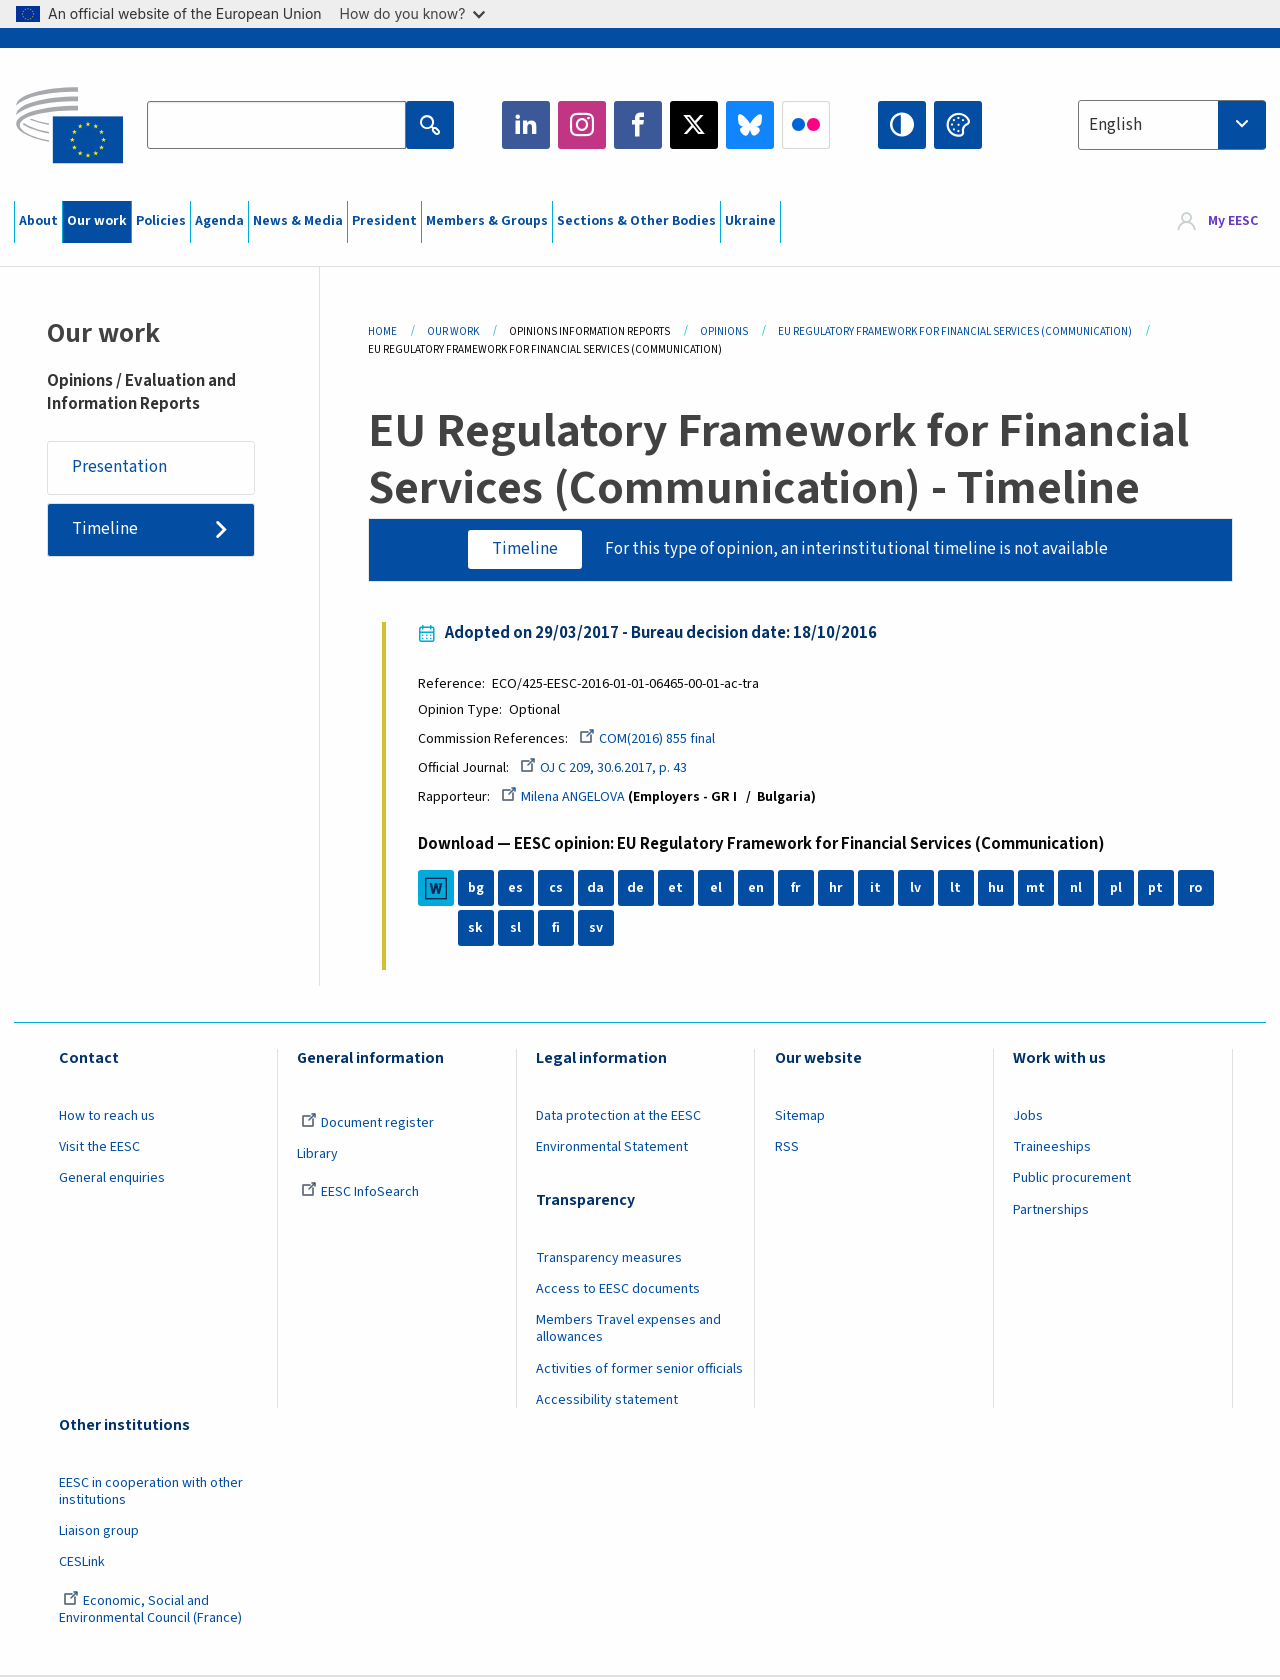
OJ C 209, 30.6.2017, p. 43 (606, 769)
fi (558, 930)
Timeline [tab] (525, 549)
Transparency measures (609, 1259)
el (718, 890)
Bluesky (750, 125)
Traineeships (1052, 1148)
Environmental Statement (612, 1148)
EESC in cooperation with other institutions (151, 1492)
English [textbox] (1115, 125)
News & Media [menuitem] (298, 221)
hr (838, 890)
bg (478, 890)
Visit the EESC (99, 1148)
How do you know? (413, 13)
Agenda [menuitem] (219, 221)
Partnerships (1051, 1211)
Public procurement (1072, 1180)
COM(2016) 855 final (649, 740)
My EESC (1233, 222)
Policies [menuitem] (161, 221)
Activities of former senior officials (639, 1370)
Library (317, 1155)
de (637, 890)
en (758, 890)
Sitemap (800, 1117)
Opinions (724, 331)
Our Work (453, 331)
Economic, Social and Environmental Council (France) (152, 1610)
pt (1157, 890)
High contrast (902, 125)
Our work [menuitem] (97, 221)
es (517, 890)
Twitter (694, 125)
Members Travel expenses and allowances (628, 1330)
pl (1118, 890)
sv (598, 930)
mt (1037, 890)
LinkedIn (526, 125)
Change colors (958, 125)
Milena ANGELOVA (565, 798)
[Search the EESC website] (276, 125)
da (597, 890)
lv (917, 890)
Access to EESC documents (618, 1290)
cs (558, 890)
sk (477, 930)
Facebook (638, 125)
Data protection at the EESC (618, 1117)
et (677, 890)
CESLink (82, 1564)
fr (798, 890)
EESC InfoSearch (360, 1194)
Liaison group (99, 1533)
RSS (787, 1148)
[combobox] (1172, 125)
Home (382, 331)
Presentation (119, 468)
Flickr (806, 125)
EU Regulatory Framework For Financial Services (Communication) (955, 331)
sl (517, 930)
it (877, 890)
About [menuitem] (38, 221)
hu (998, 890)
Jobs (1028, 1117)
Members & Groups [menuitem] (487, 221)
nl (1078, 890)
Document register (367, 1124)
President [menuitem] (384, 221)
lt (957, 890)
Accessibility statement (607, 1402)
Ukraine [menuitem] (750, 221)
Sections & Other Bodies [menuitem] (636, 221)
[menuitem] (1217, 222)
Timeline (105, 530)
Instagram (582, 125)
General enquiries (112, 1180)
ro (1198, 890)
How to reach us (107, 1117)
